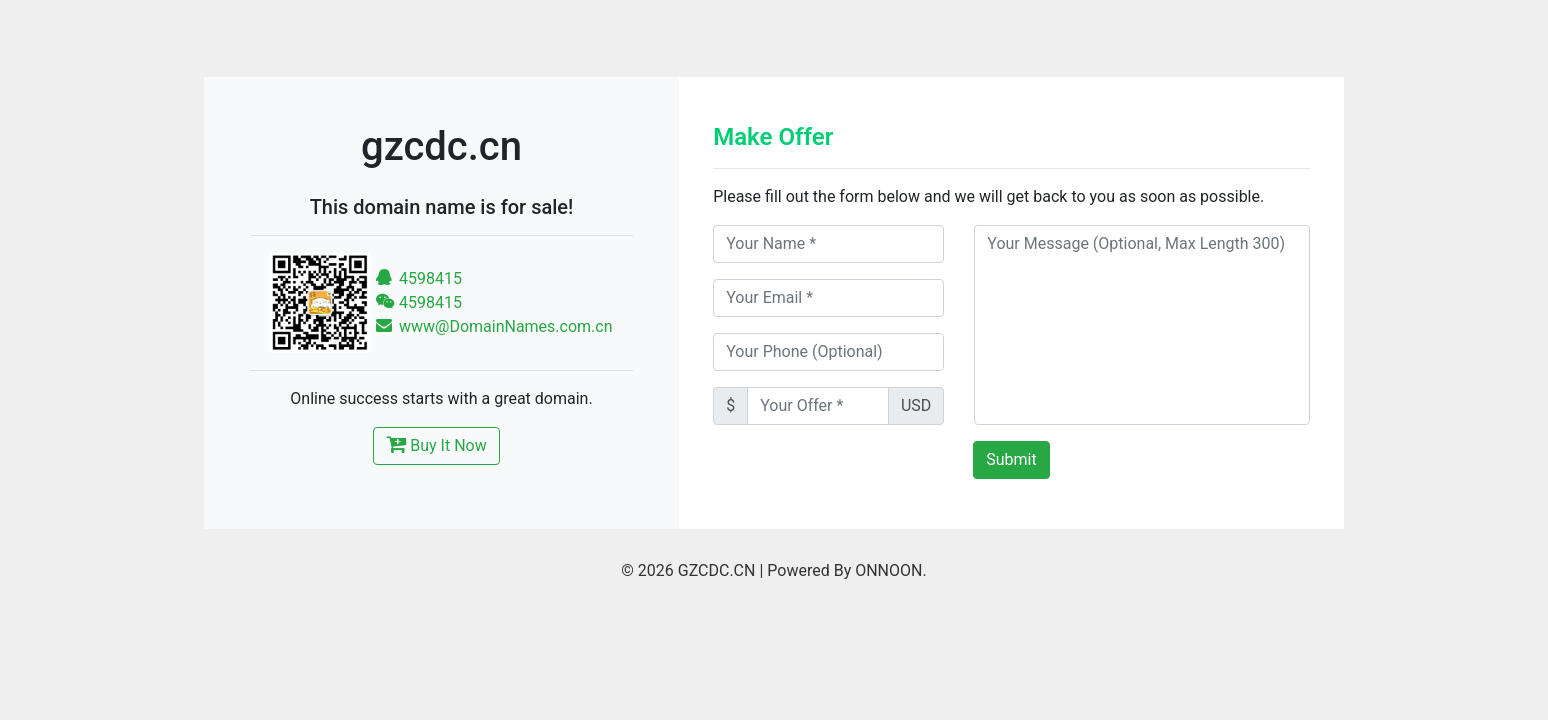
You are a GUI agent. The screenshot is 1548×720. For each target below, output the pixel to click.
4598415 (418, 278)
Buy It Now (436, 444)
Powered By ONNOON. (846, 570)
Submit (1011, 459)
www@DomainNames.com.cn (494, 326)
